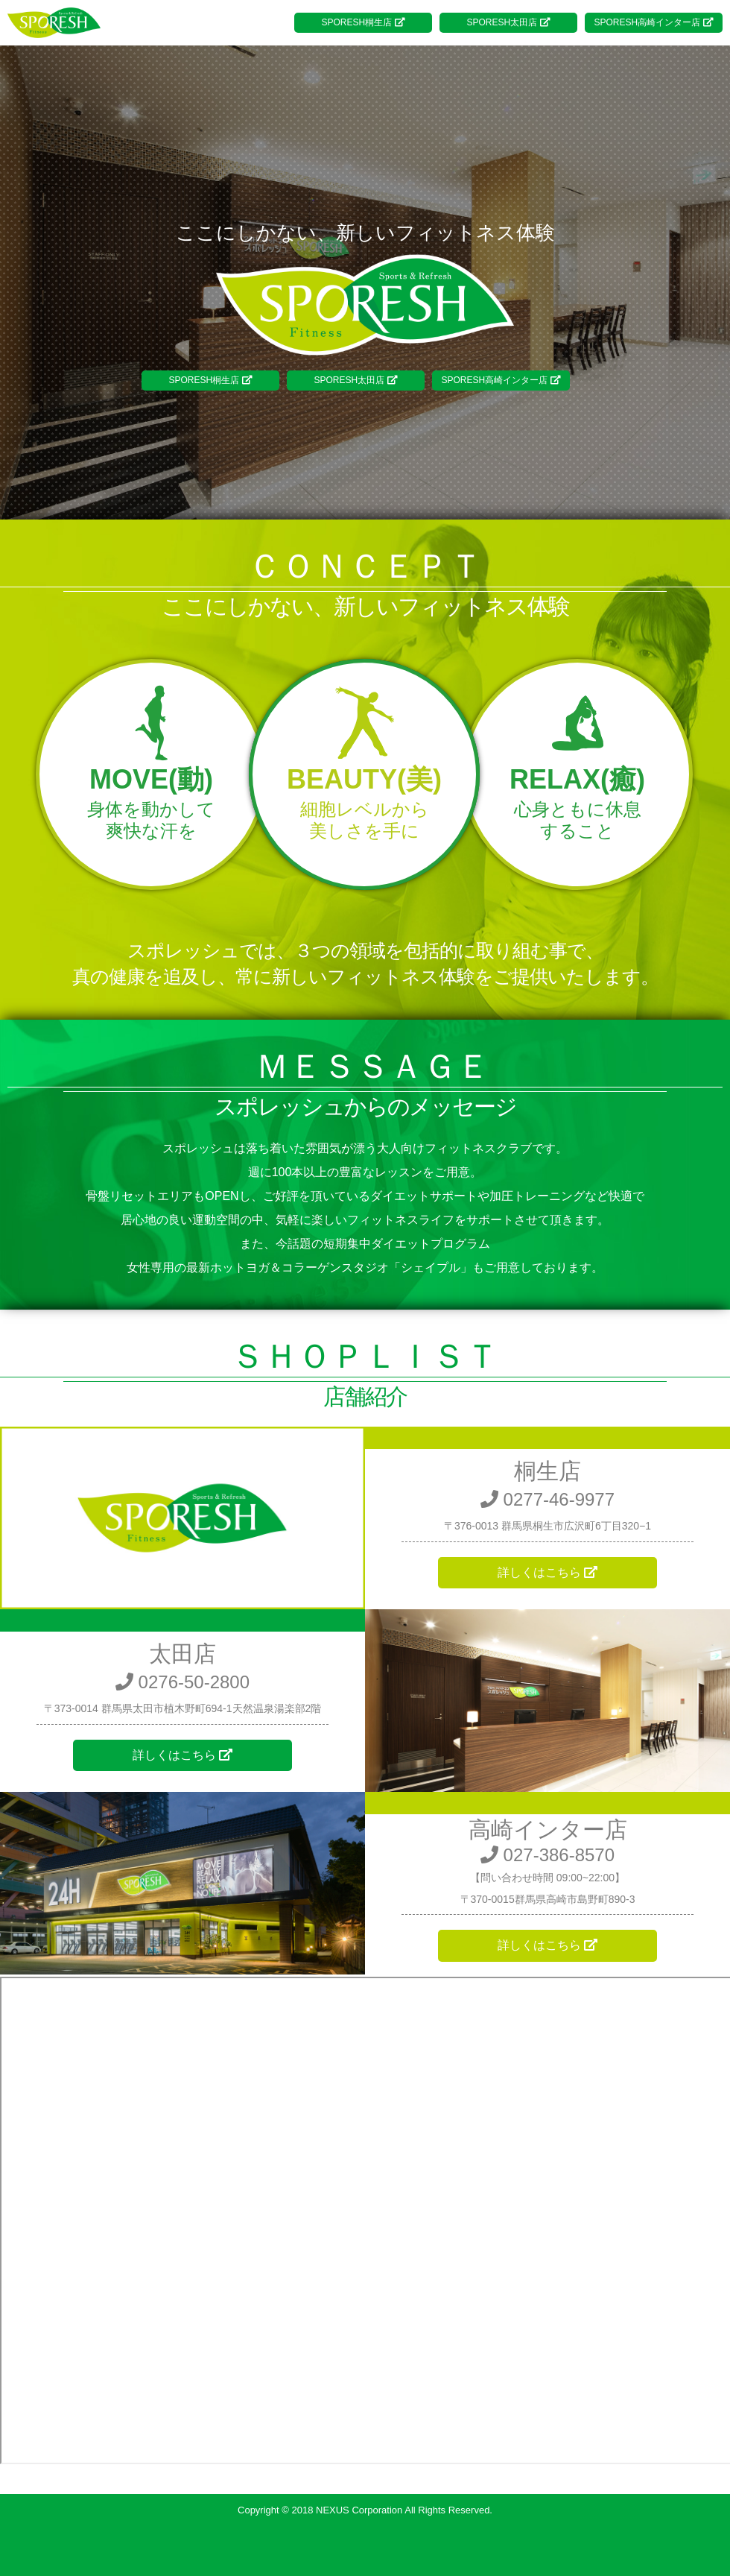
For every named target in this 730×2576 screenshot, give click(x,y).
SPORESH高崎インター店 (653, 22)
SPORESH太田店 (508, 22)
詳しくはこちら (547, 1572)
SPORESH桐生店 (362, 22)
